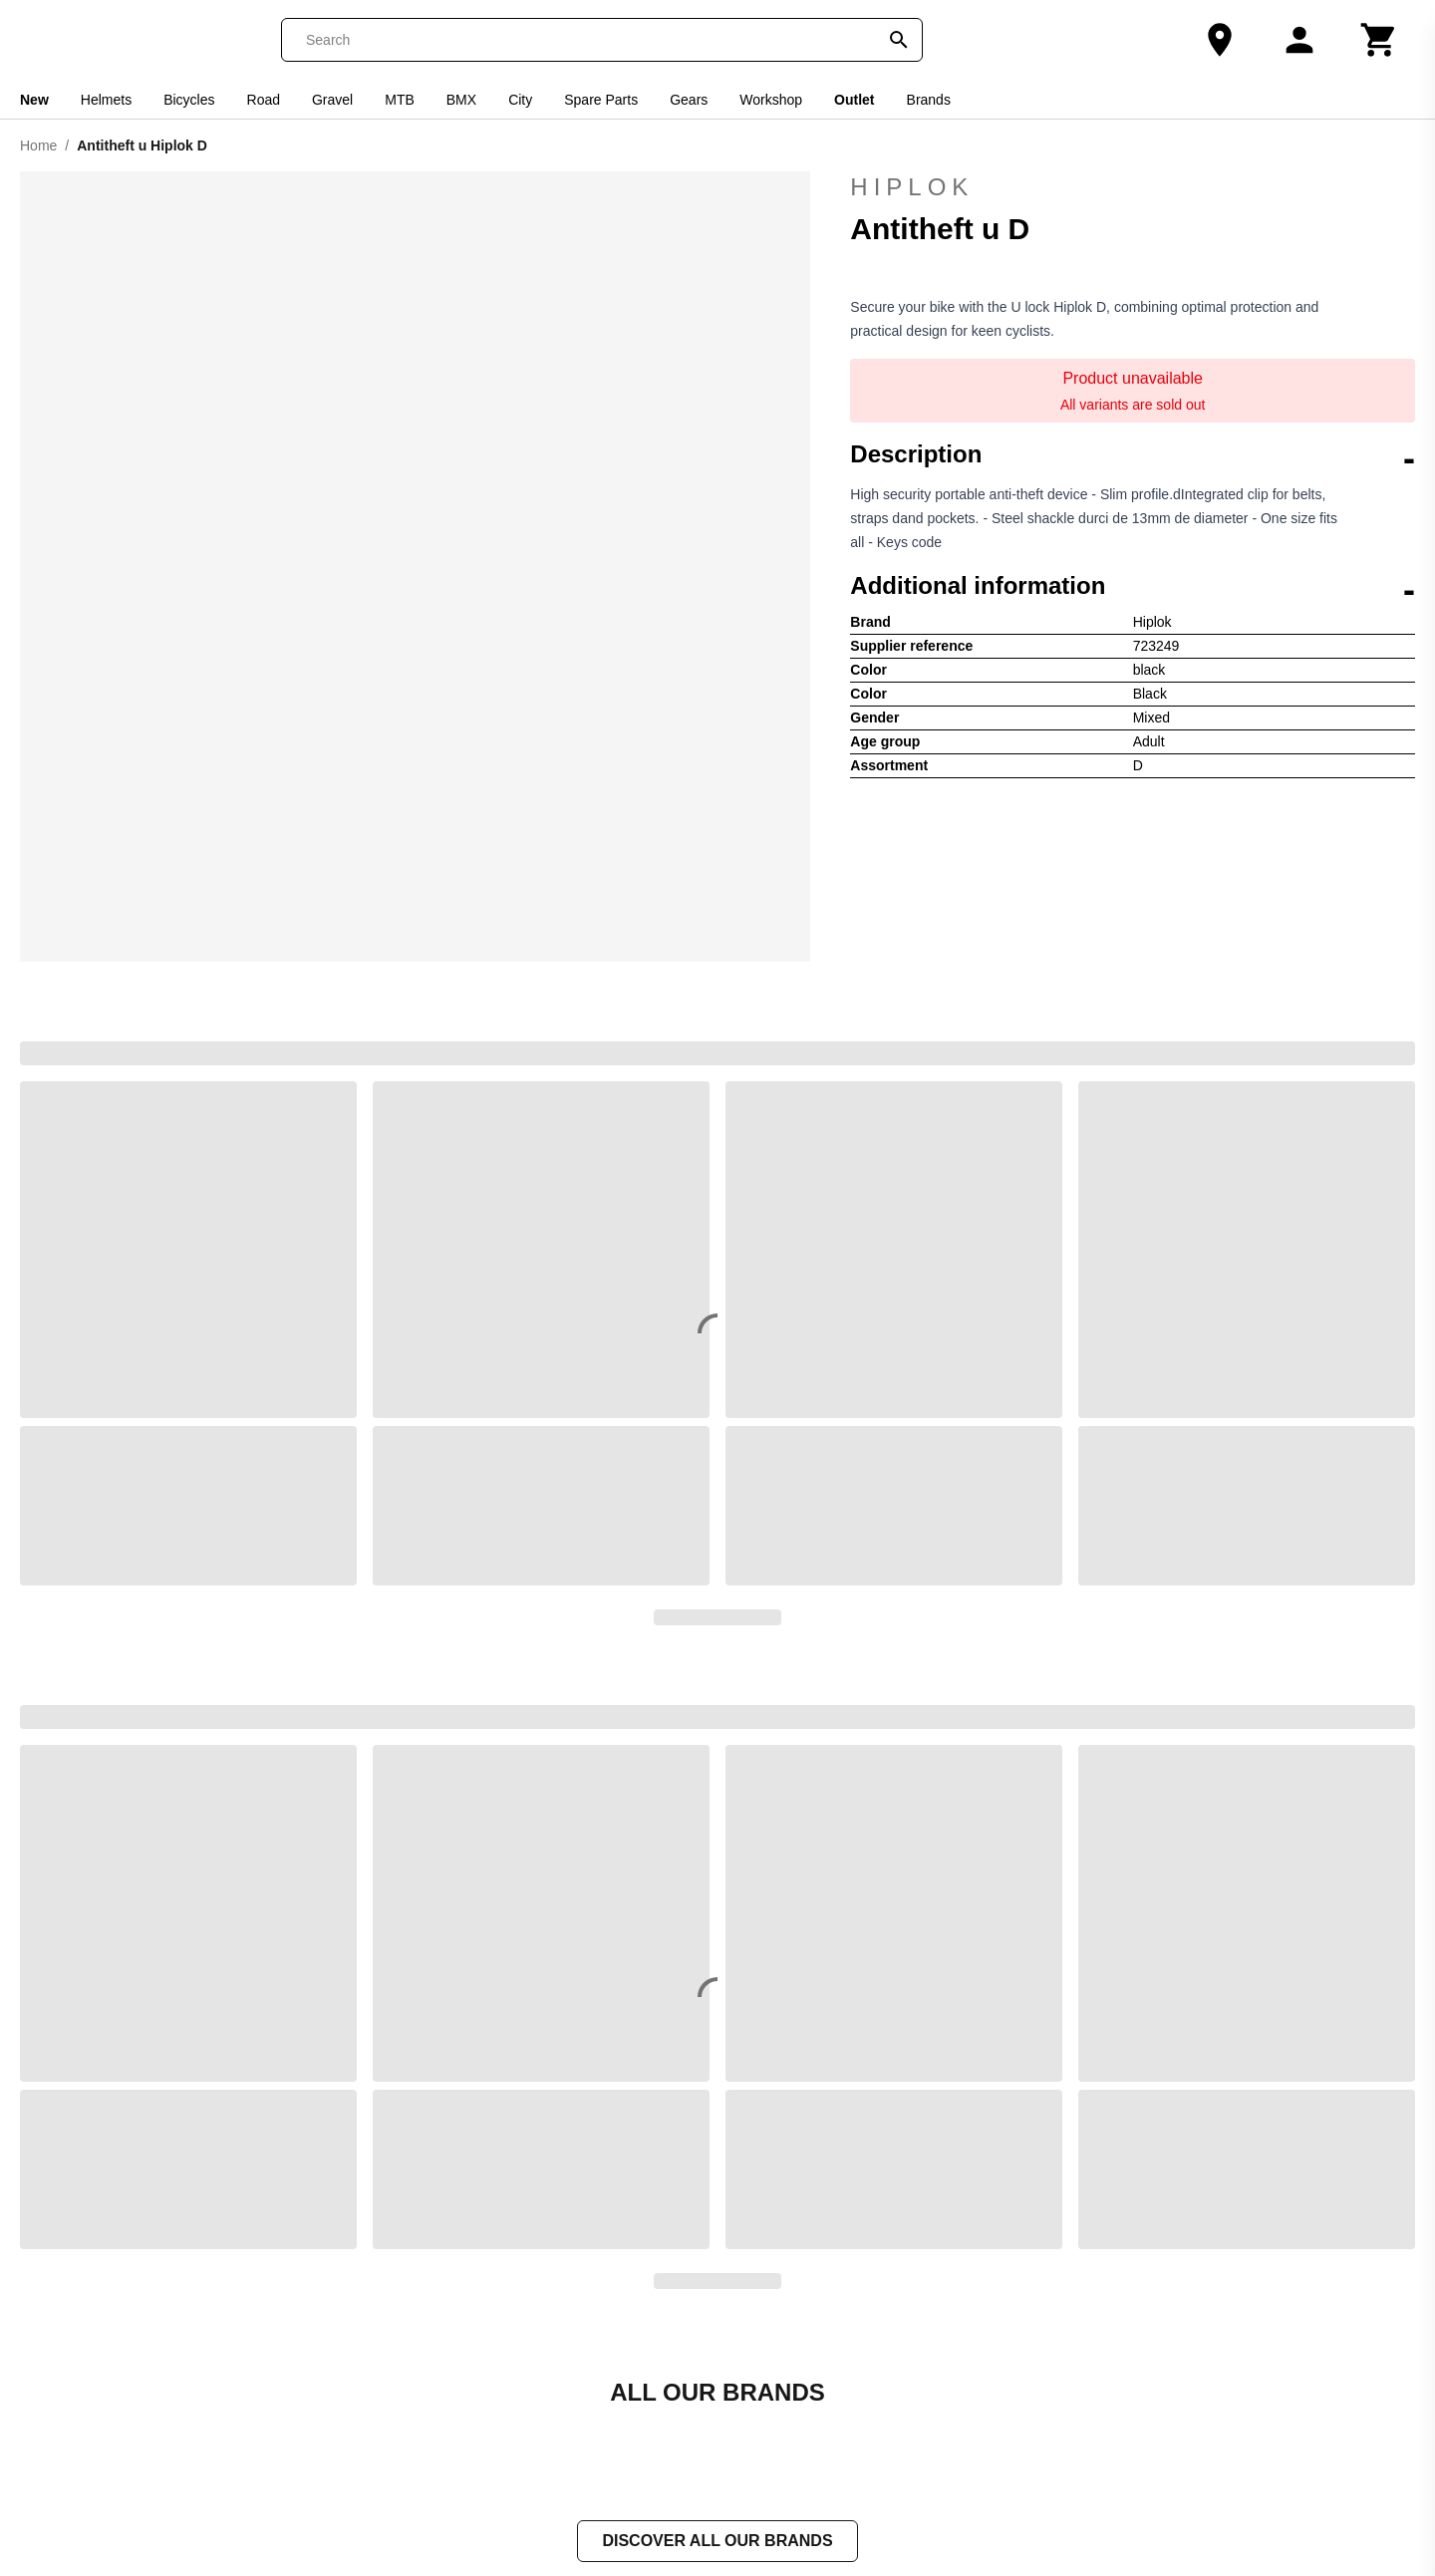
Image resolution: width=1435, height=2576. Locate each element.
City (520, 100)
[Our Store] (1220, 40)
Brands (929, 100)
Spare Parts (601, 100)
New (34, 100)
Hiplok (1132, 187)
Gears (689, 100)
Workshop (770, 100)
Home (38, 145)
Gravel (332, 100)
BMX (461, 100)
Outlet (854, 100)
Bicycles (188, 100)
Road (263, 100)
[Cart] (1379, 40)
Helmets (106, 100)
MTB (400, 100)
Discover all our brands (717, 2542)
